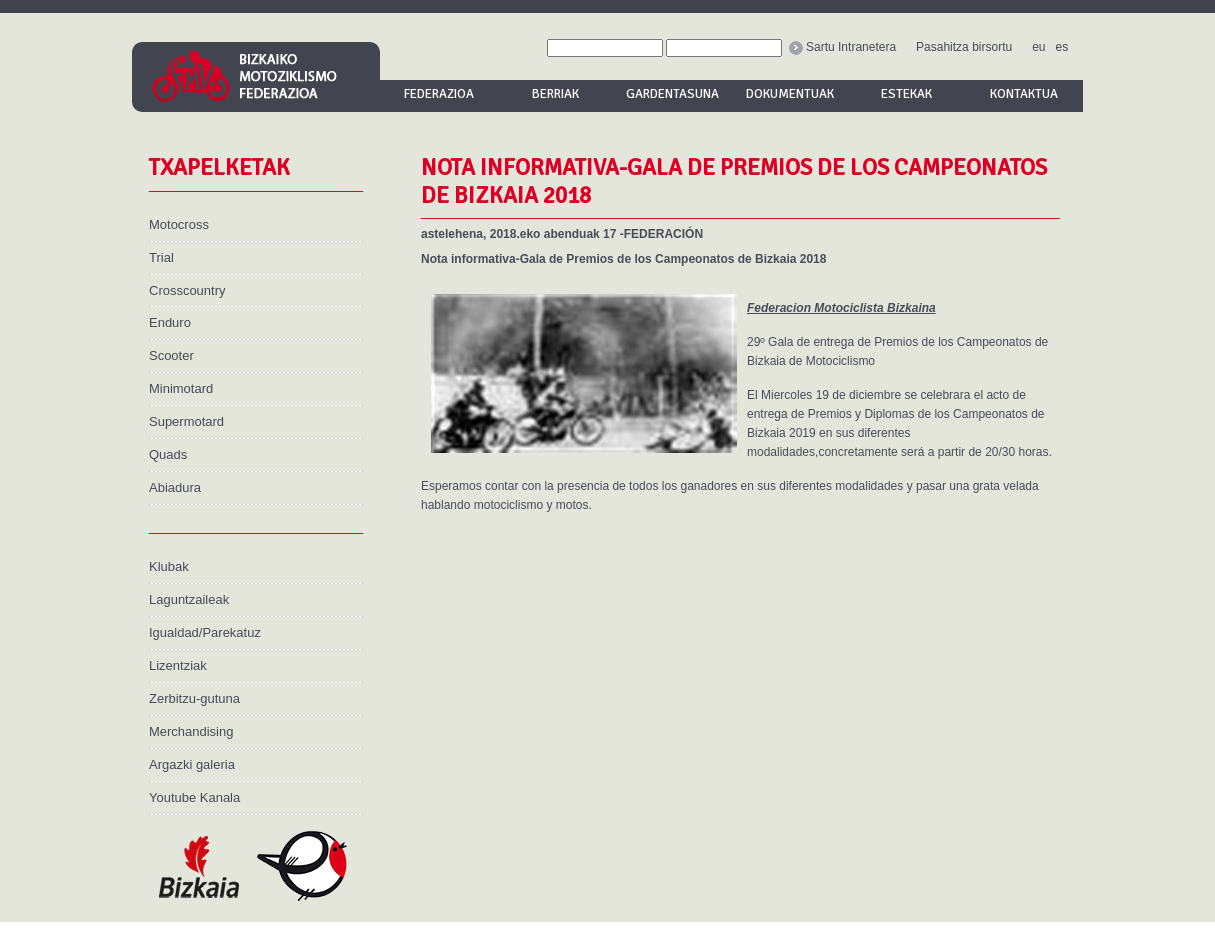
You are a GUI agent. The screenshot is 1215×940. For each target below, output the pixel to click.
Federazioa (439, 94)
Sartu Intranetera (842, 47)
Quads (168, 454)
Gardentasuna (672, 94)
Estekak (906, 94)
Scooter (171, 355)
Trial (161, 257)
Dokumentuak (790, 94)
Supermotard (186, 421)
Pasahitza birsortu (964, 47)
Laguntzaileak (189, 599)
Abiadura (175, 487)
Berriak (555, 94)
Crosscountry (187, 290)
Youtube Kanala (194, 797)
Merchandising (191, 731)
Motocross (179, 224)
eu (1038, 47)
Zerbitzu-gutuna (194, 698)
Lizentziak (178, 665)
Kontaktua (1024, 94)
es (1062, 47)
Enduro (170, 322)
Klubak (169, 566)
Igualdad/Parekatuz (205, 632)
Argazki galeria (192, 764)
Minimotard (181, 388)
